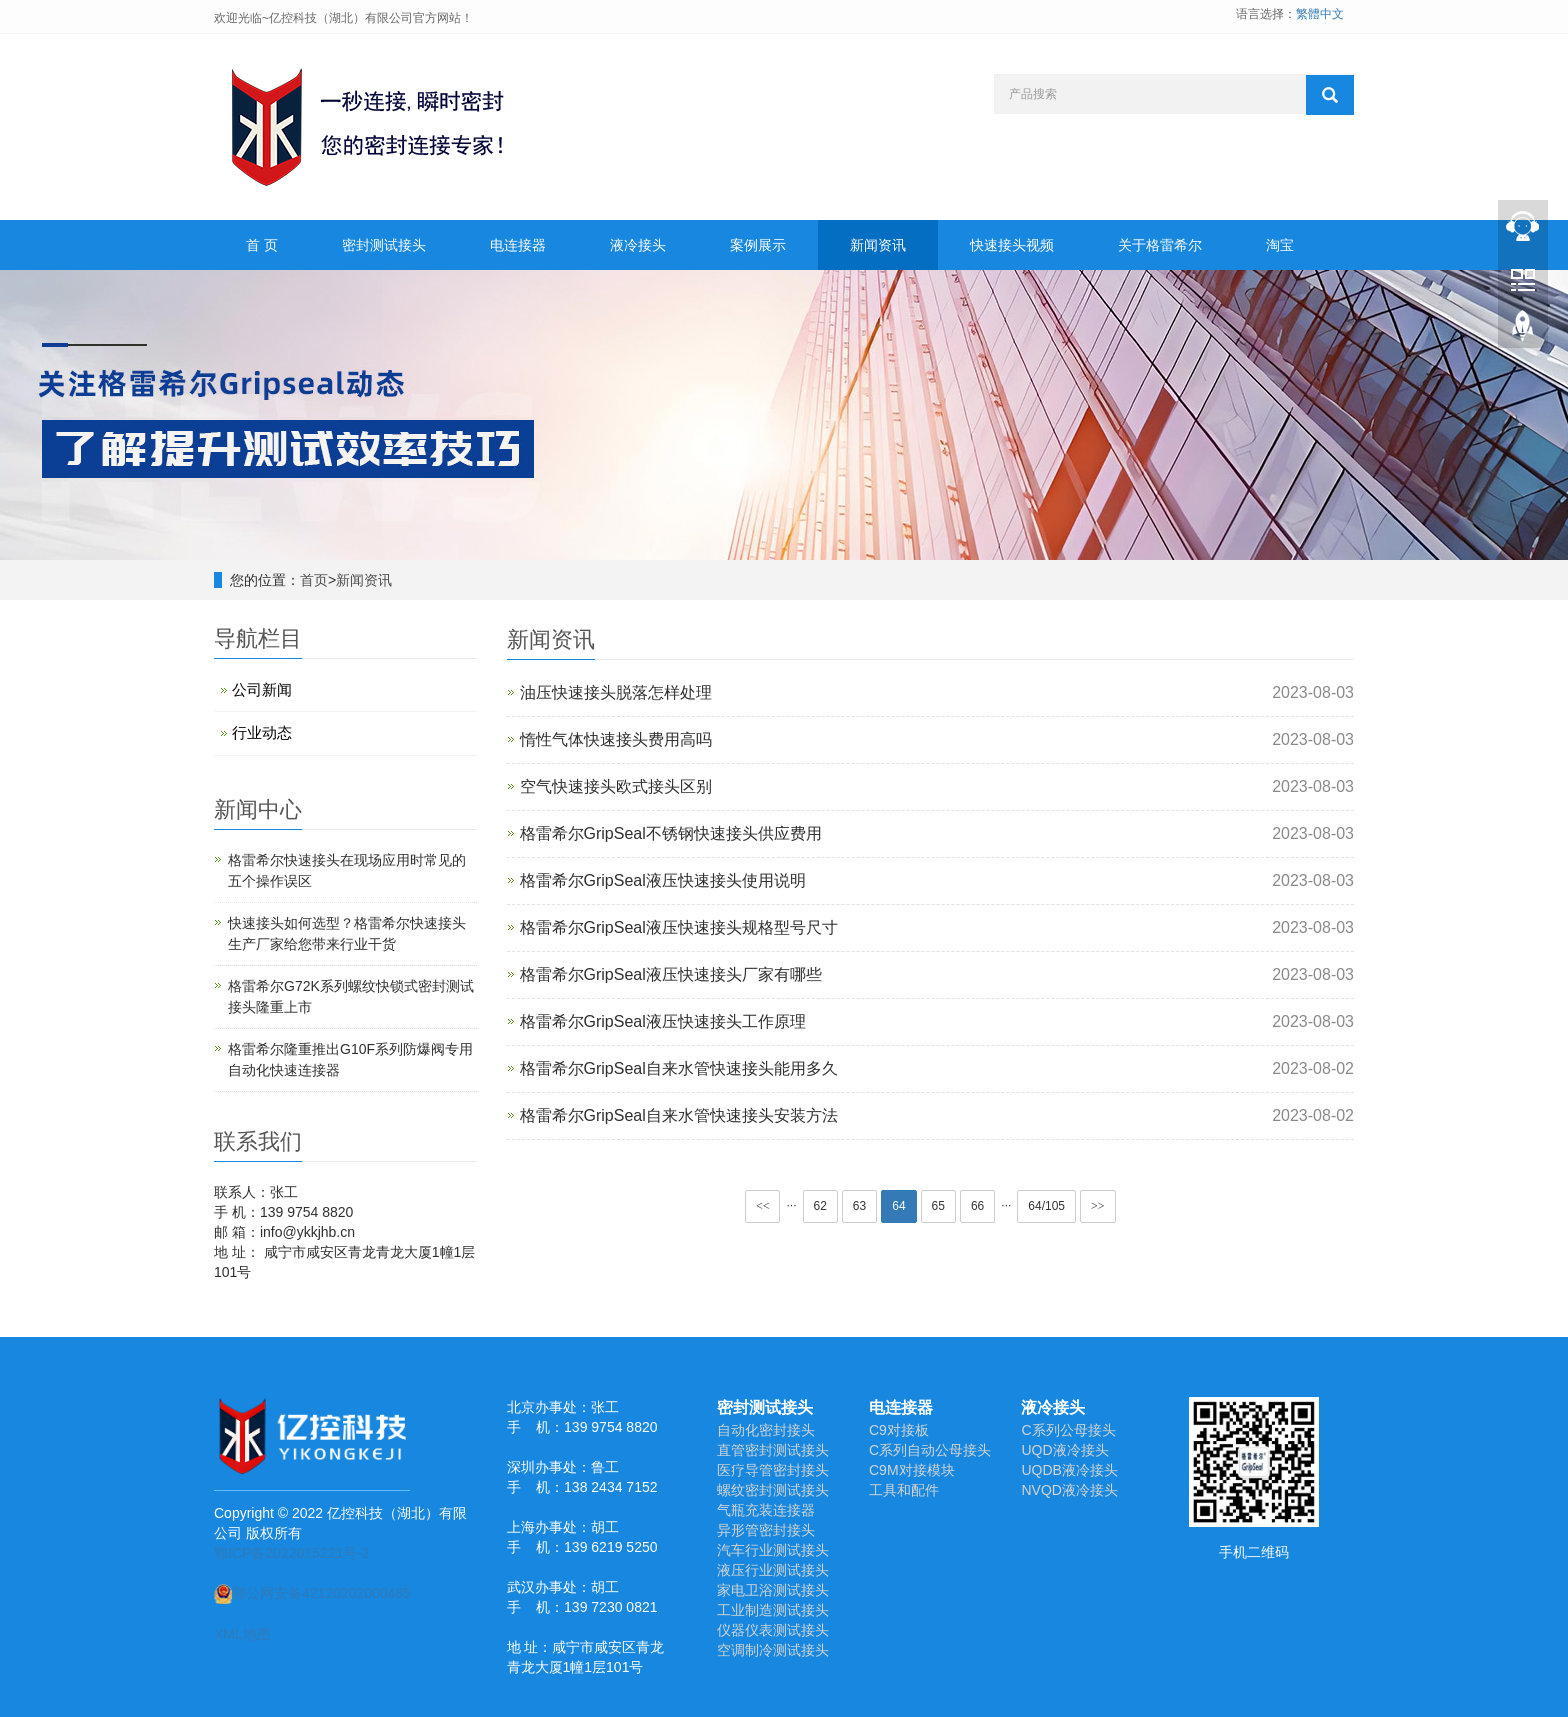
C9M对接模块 (912, 1470)
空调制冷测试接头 (773, 1650)
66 (977, 1206)
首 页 (262, 245)
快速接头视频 (1012, 245)
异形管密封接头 (766, 1530)
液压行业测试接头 (773, 1570)
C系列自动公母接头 (930, 1450)
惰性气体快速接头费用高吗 (616, 739)
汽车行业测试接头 (773, 1550)
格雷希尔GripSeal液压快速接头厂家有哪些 (671, 974)
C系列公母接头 (1068, 1430)
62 (820, 1206)
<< (763, 1206)
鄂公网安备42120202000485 (312, 1593)
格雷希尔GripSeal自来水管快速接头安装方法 (679, 1115)
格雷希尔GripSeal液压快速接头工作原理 (663, 1021)
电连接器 (518, 245)
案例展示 (758, 245)
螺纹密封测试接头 (773, 1490)
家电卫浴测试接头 (773, 1590)
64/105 (1046, 1206)
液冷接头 (638, 245)
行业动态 (262, 732)
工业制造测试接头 (773, 1610)
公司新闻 (262, 689)
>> (1098, 1206)
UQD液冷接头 (1064, 1450)
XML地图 (242, 1634)
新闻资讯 (878, 245)
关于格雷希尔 (1160, 245)
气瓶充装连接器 (766, 1510)
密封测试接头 (384, 245)
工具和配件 (904, 1490)
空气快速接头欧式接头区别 (616, 786)
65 (938, 1206)
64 (898, 1206)
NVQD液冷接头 (1069, 1490)
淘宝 (1280, 245)
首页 (314, 580)
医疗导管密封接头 (773, 1470)
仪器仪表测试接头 (773, 1630)
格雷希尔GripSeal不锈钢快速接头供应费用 (671, 833)
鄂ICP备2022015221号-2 (292, 1553)
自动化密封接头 (766, 1430)
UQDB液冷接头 (1069, 1470)
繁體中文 (1320, 14)
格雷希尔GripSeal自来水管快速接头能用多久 (679, 1068)
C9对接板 (899, 1430)
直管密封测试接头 (773, 1450)
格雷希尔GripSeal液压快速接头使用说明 (663, 880)
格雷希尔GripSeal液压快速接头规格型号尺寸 (679, 927)
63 (859, 1206)
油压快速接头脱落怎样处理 (616, 692)
